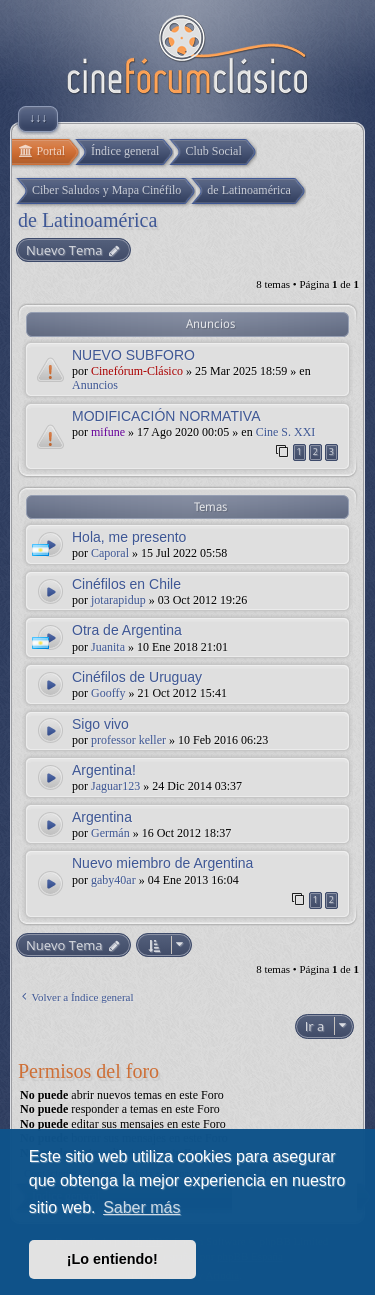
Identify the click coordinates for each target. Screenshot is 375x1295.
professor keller (128, 740)
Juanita (108, 647)
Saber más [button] (141, 1207)
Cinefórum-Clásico (137, 371)
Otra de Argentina (127, 630)
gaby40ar (113, 880)
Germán (110, 833)
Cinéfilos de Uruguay (137, 677)
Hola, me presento (129, 537)
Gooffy (108, 693)
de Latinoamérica (87, 220)
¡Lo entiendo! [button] (112, 1259)
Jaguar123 (115, 786)
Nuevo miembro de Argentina (162, 863)
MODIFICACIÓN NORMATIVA (166, 416)
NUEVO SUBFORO (133, 355)
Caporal (110, 553)
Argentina (102, 817)
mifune (108, 432)
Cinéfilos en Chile (126, 584)
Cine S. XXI (286, 432)
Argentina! (104, 770)
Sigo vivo (100, 724)
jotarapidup (118, 600)
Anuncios (95, 385)
